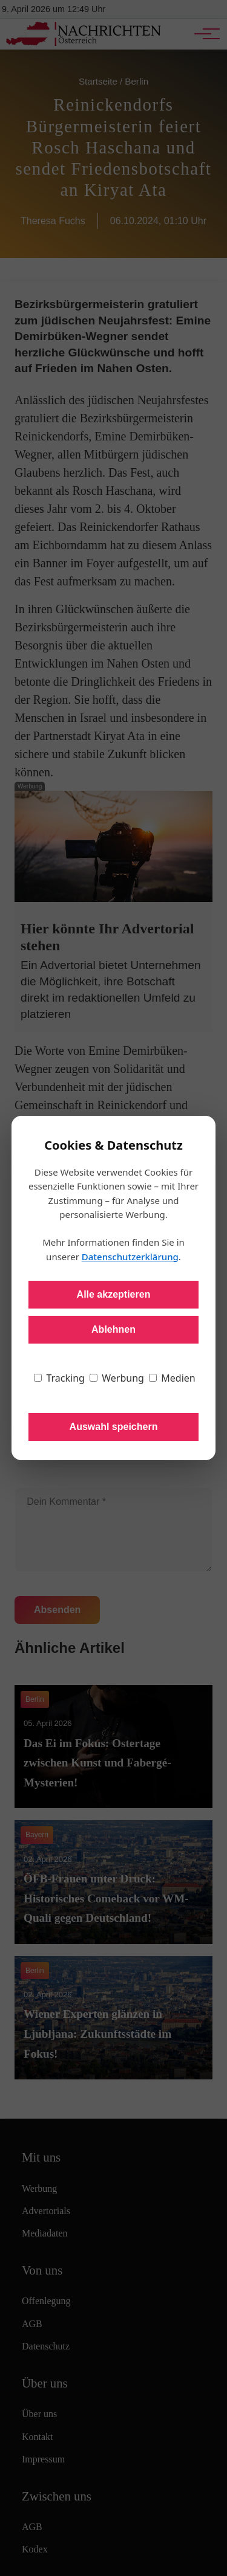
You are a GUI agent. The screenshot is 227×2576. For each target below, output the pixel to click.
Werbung (117, 1378)
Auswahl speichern (114, 1427)
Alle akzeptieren (114, 1294)
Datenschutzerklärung (130, 1257)
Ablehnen (113, 1329)
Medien (172, 1378)
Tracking (59, 1378)
